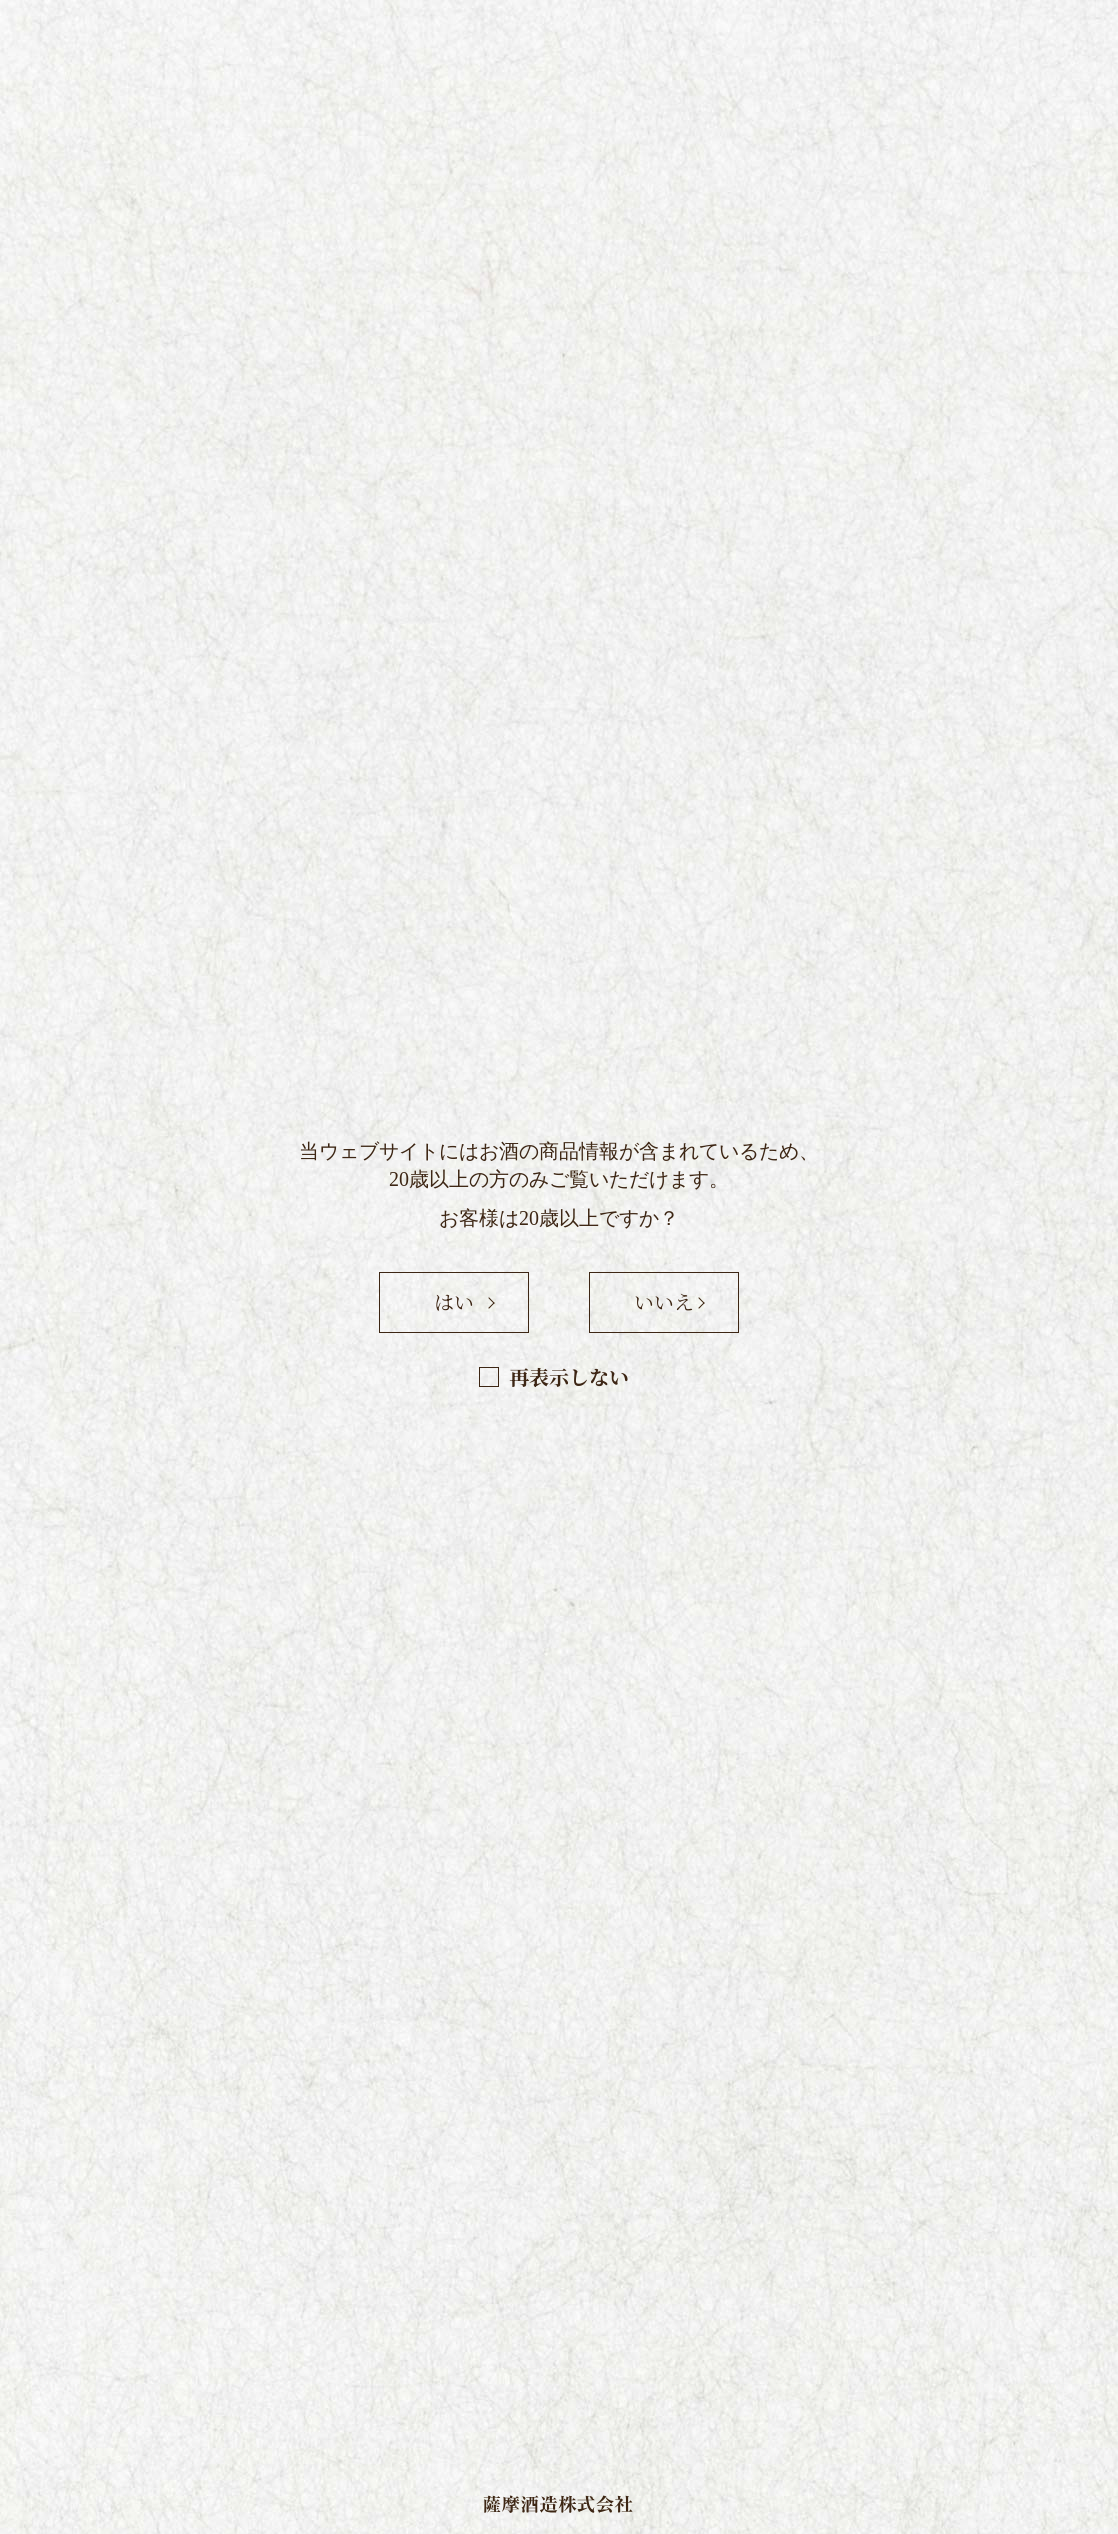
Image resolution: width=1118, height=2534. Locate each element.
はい (454, 1301)
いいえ (664, 1301)
